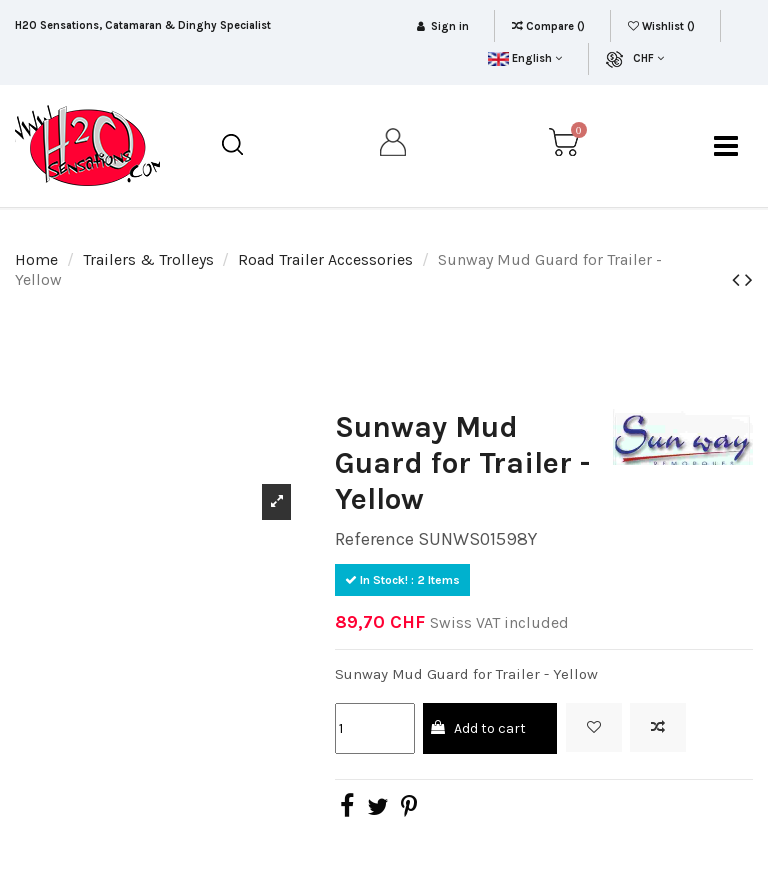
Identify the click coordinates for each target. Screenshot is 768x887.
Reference (374, 539)
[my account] (394, 146)
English (524, 58)
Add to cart (477, 728)
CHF (648, 58)
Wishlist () (663, 26)
